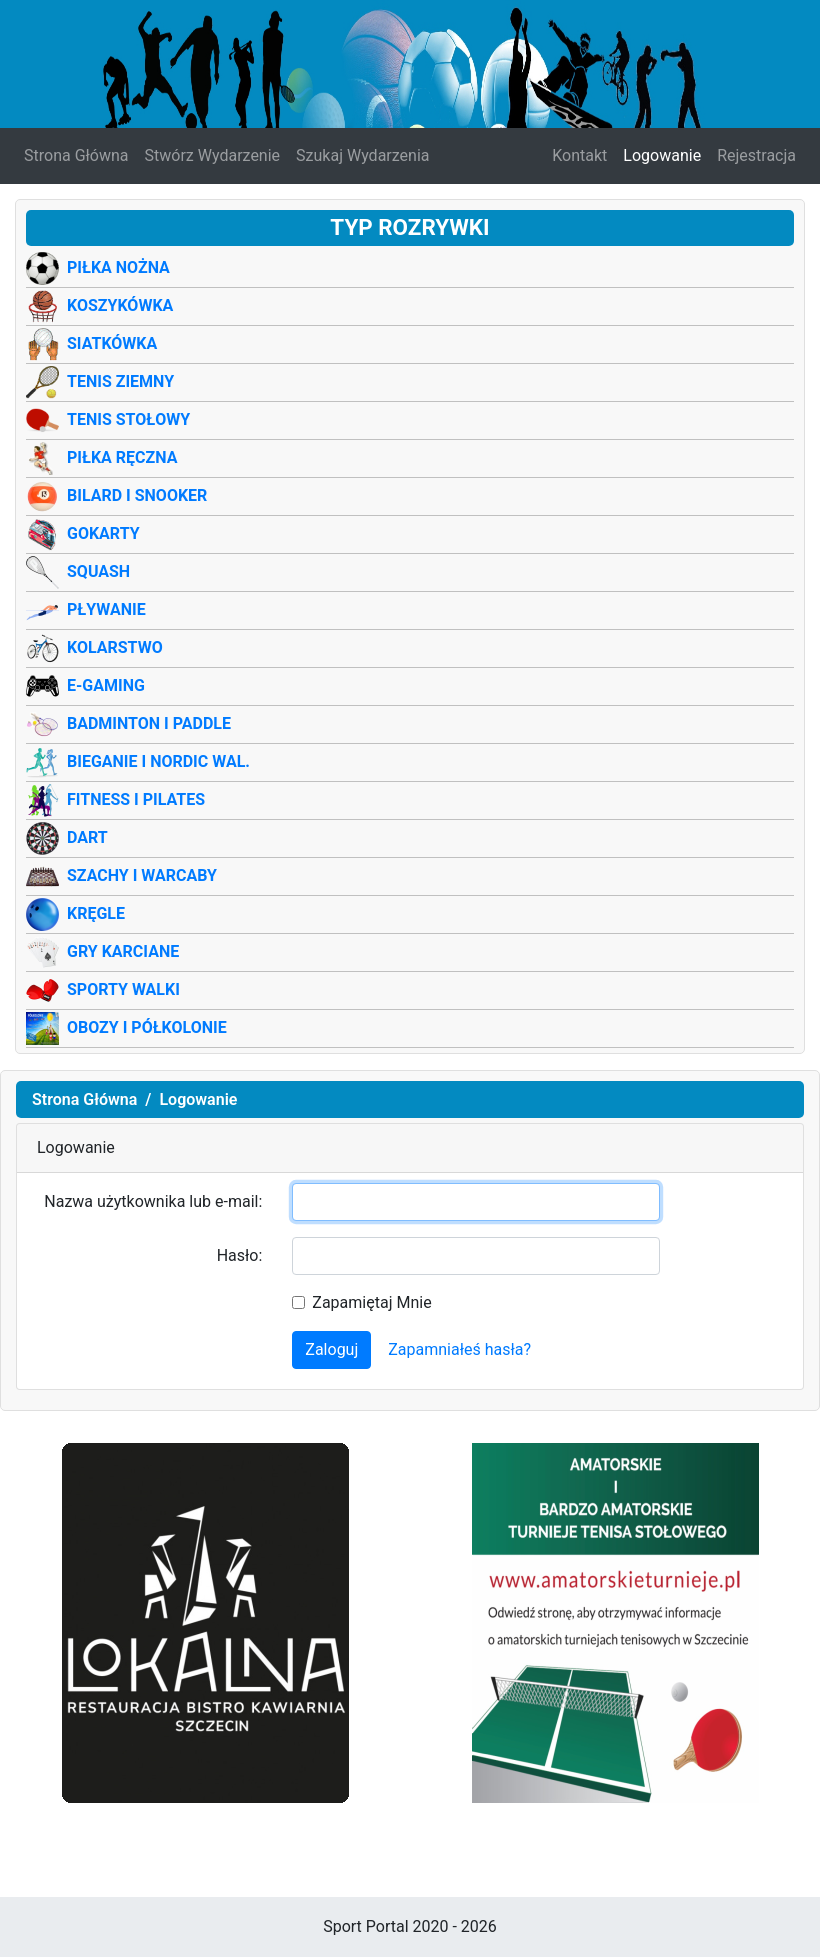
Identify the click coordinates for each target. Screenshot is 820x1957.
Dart (87, 837)
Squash (98, 571)
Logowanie (662, 155)
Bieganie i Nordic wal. (158, 761)
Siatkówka (112, 343)
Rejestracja (756, 155)
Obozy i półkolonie (147, 1027)
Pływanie (106, 609)
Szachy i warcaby (142, 875)
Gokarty (103, 533)
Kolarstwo (115, 647)
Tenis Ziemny (120, 381)
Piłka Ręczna (122, 457)
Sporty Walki (123, 989)
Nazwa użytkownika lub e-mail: (153, 1201)
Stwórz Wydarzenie (213, 155)
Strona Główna (76, 155)
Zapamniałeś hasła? (459, 1349)
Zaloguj (331, 1349)
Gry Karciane (123, 951)
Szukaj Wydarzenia (362, 155)
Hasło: (240, 1255)
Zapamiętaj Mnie (371, 1302)
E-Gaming (106, 685)
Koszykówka (120, 305)
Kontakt (579, 155)
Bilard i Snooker (137, 495)
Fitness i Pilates (136, 799)
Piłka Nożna (118, 267)
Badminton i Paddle (149, 723)
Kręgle (96, 913)
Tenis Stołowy (128, 419)
